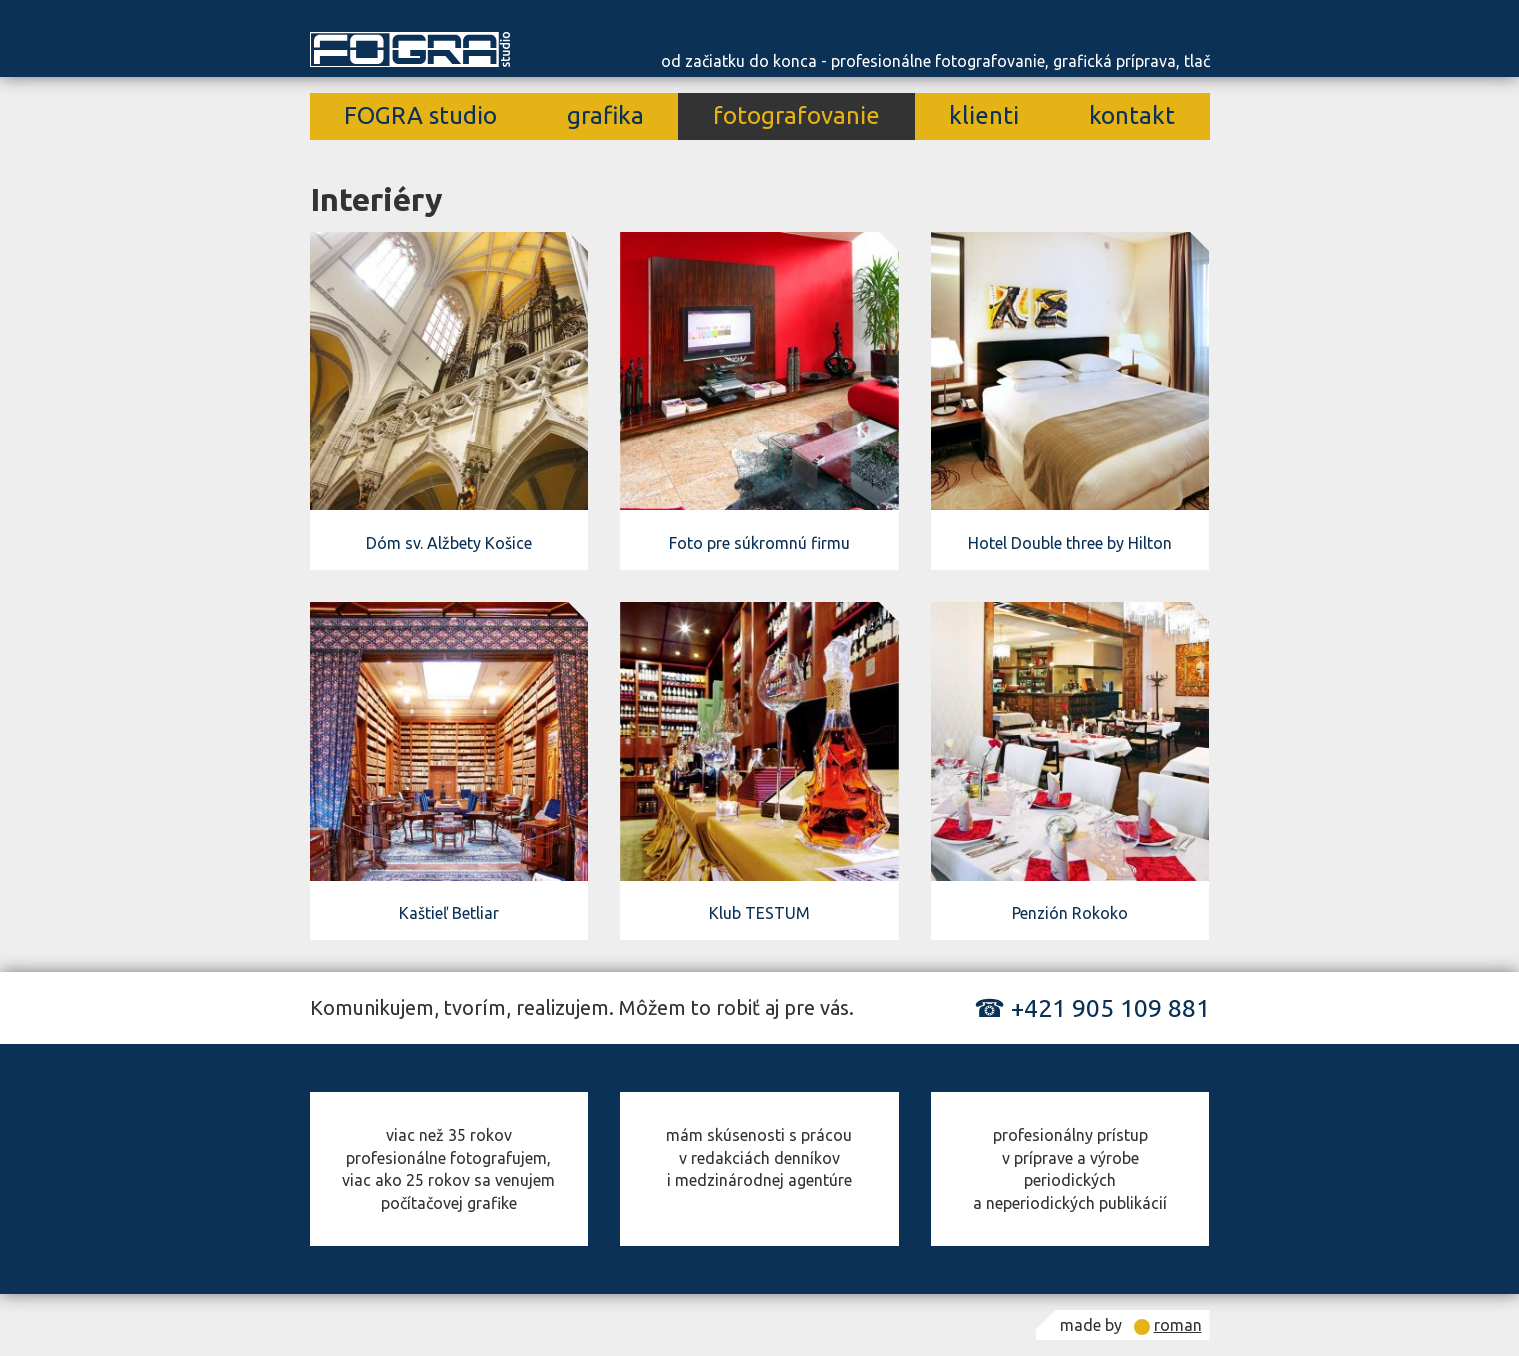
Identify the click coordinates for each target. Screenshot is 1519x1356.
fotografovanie (796, 115)
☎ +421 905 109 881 (1092, 1008)
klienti (984, 115)
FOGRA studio (420, 115)
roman (1178, 1325)
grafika (605, 115)
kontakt (1132, 115)
